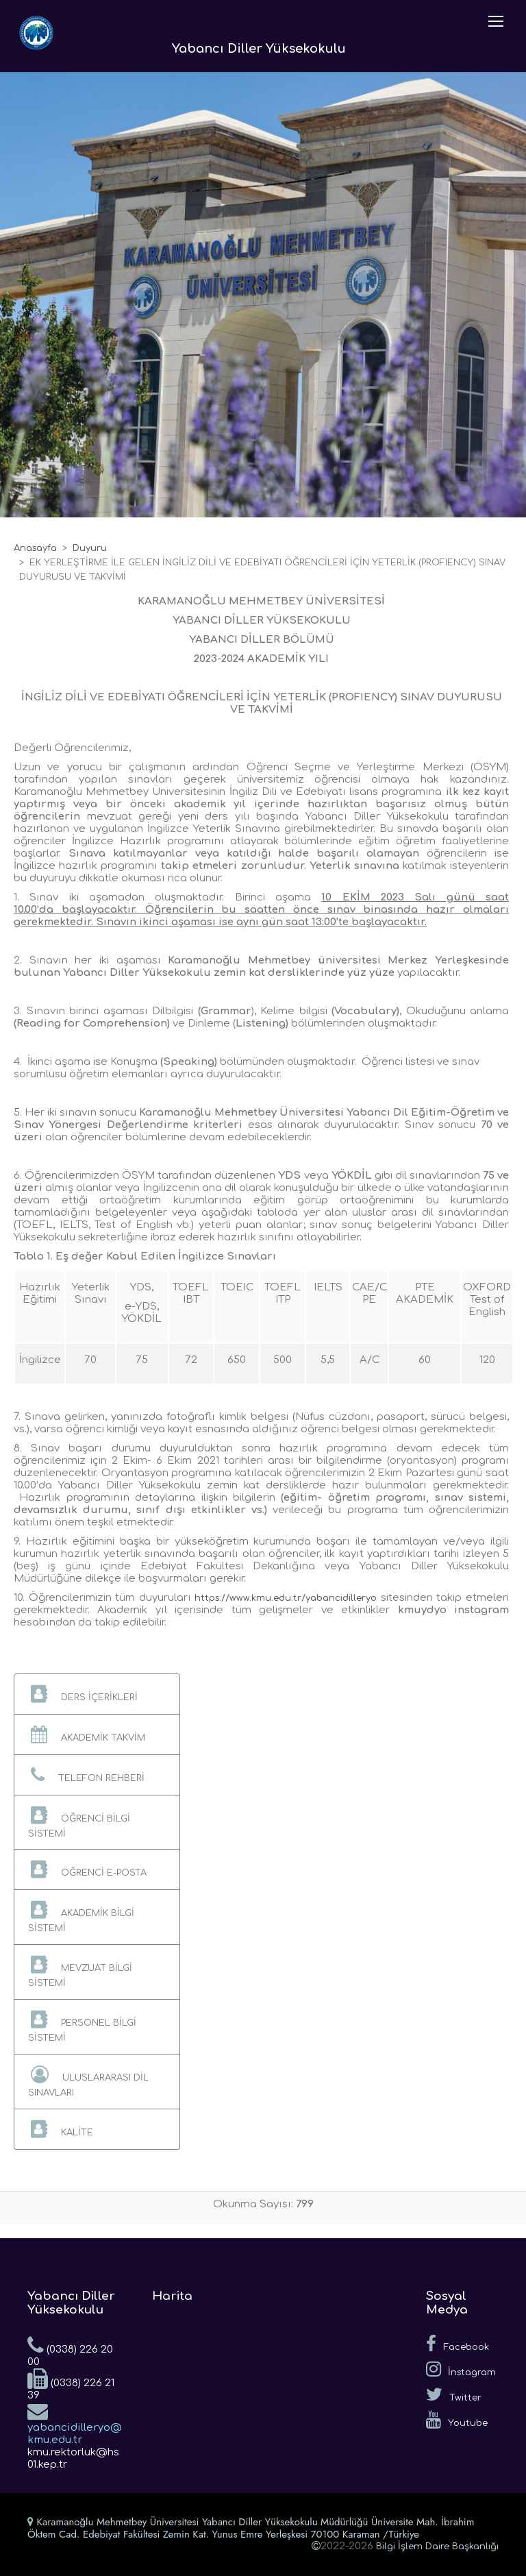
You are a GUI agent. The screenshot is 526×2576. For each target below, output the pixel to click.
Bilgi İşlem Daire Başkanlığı (437, 2546)
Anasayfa (35, 548)
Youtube (457, 2420)
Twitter (453, 2394)
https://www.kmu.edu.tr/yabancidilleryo (286, 1598)
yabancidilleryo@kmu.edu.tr (74, 2423)
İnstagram (461, 2369)
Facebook (457, 2344)
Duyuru (90, 548)
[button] (97, 1694)
